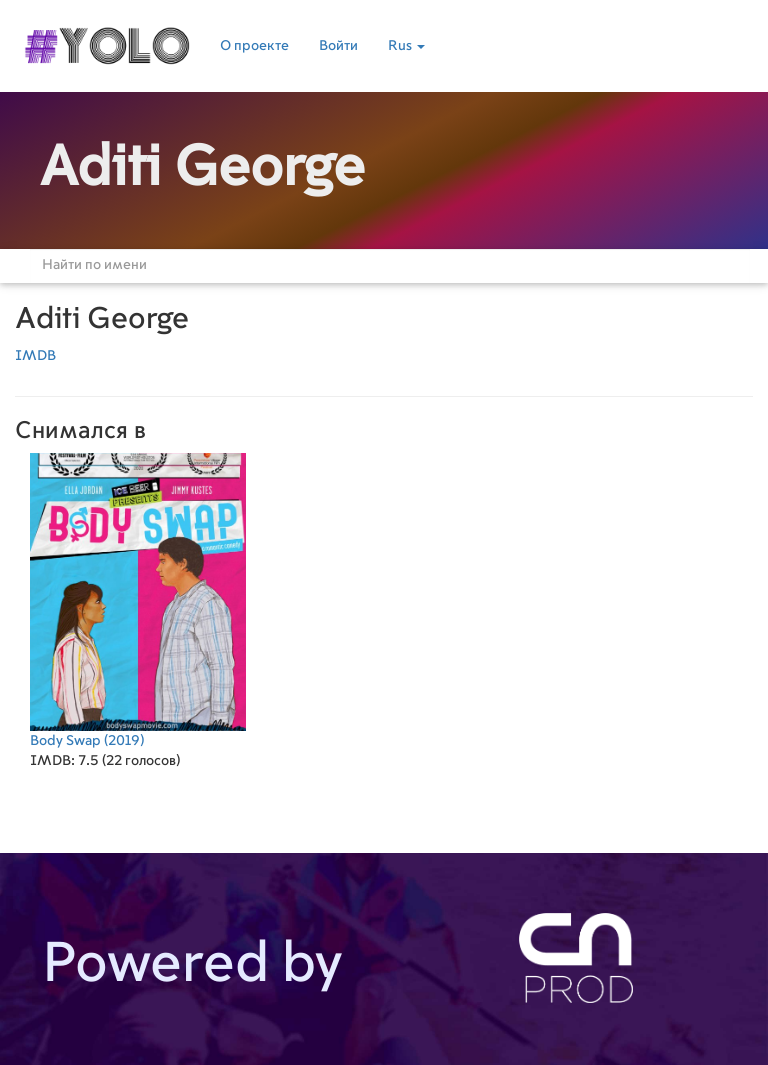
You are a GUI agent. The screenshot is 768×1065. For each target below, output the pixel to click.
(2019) (138, 600)
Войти (338, 46)
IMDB (35, 356)
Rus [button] (406, 46)
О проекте (254, 46)
